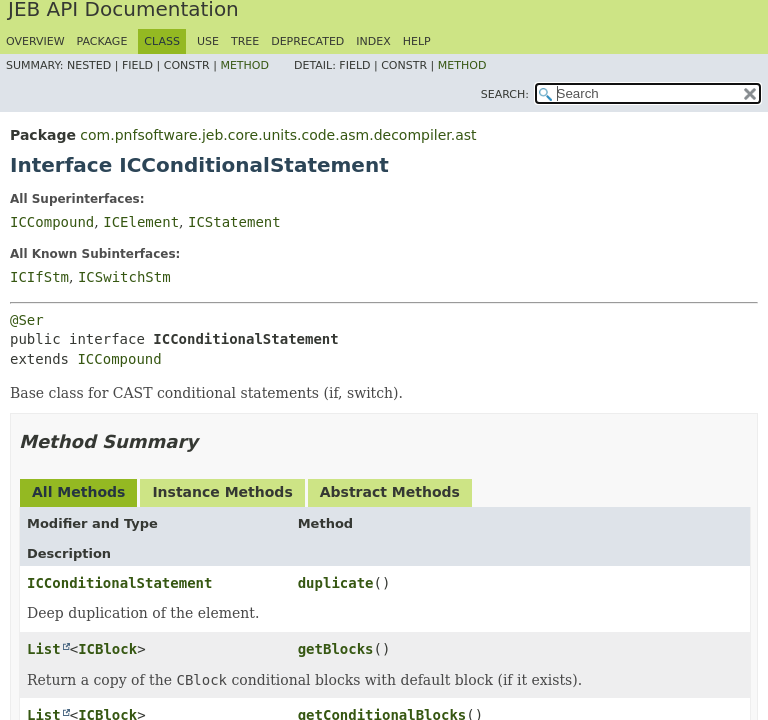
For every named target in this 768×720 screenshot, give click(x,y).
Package (102, 41)
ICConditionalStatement (119, 583)
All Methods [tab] (78, 492)
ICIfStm (39, 277)
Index (373, 41)
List (44, 649)
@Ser (27, 320)
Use (208, 41)
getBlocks (336, 649)
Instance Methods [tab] (222, 492)
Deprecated (307, 41)
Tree (245, 41)
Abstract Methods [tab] (390, 492)
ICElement (141, 222)
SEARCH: (505, 94)
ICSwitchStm (124, 277)
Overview (35, 41)
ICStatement (234, 222)
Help (417, 41)
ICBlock (107, 649)
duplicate (336, 583)
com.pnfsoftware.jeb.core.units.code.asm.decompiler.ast (278, 135)
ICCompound (52, 222)
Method (244, 65)
